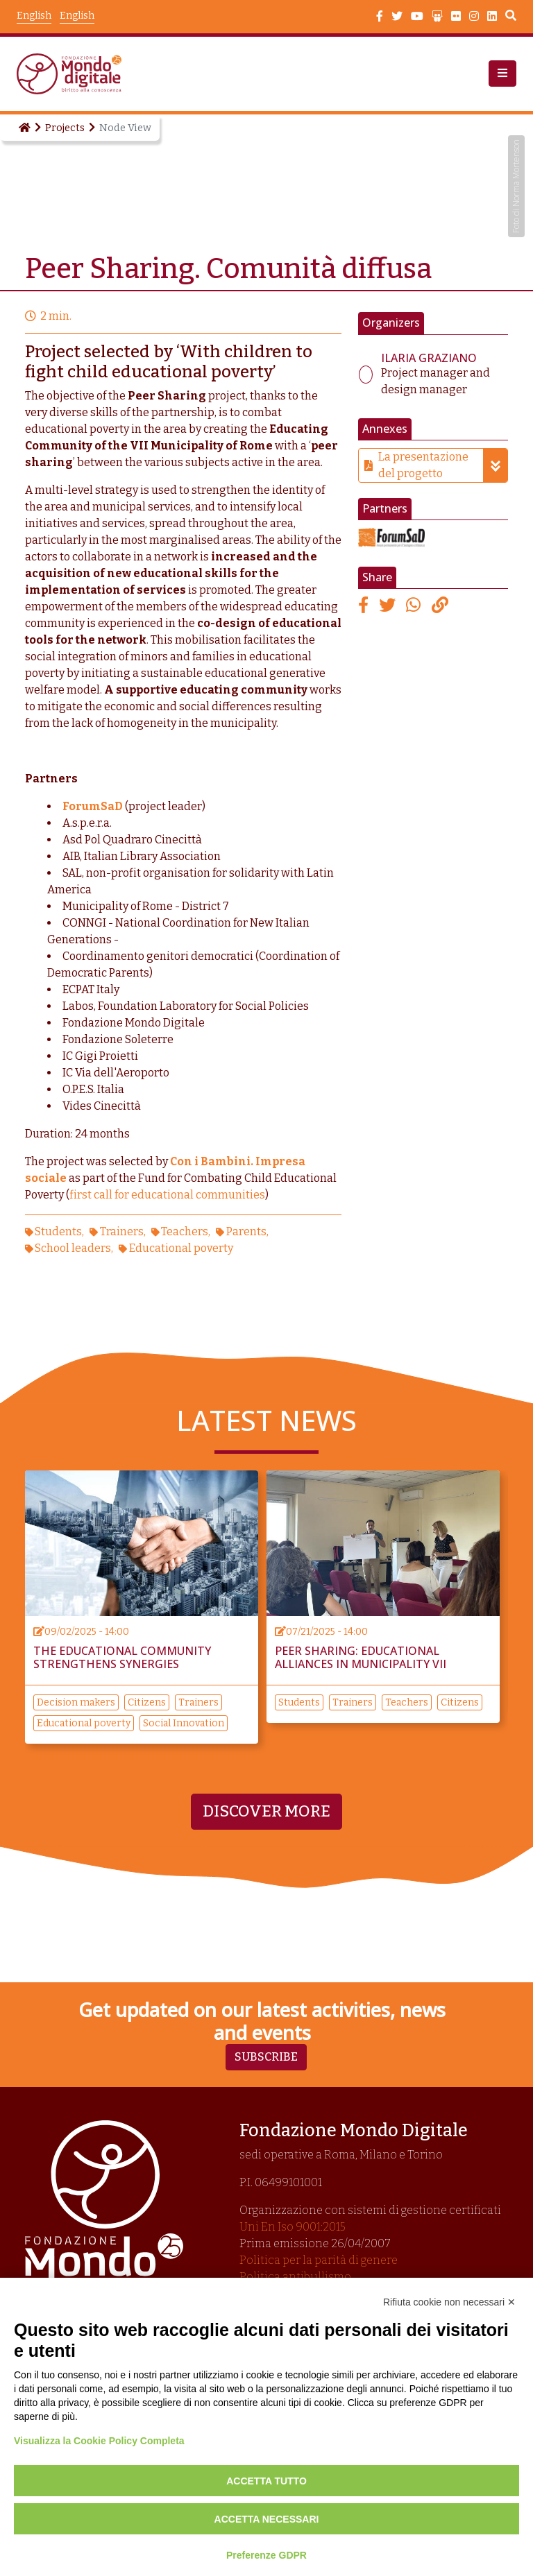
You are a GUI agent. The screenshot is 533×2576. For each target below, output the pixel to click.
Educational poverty (181, 1248)
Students (58, 1231)
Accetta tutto (266, 2481)
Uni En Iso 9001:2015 (292, 2226)
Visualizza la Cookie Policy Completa (99, 2440)
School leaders (73, 1248)
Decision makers (76, 1702)
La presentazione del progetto (442, 465)
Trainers (122, 1231)
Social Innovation (183, 1723)
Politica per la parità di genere (318, 2260)
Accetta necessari (266, 2519)
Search (510, 17)
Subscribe (266, 2056)
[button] (502, 73)
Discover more (266, 1811)
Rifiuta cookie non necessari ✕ (449, 2302)
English (77, 16)
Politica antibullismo (295, 2276)
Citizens (147, 1702)
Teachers (184, 1231)
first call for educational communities (167, 1194)
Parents (246, 1231)
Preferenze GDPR (266, 2555)
